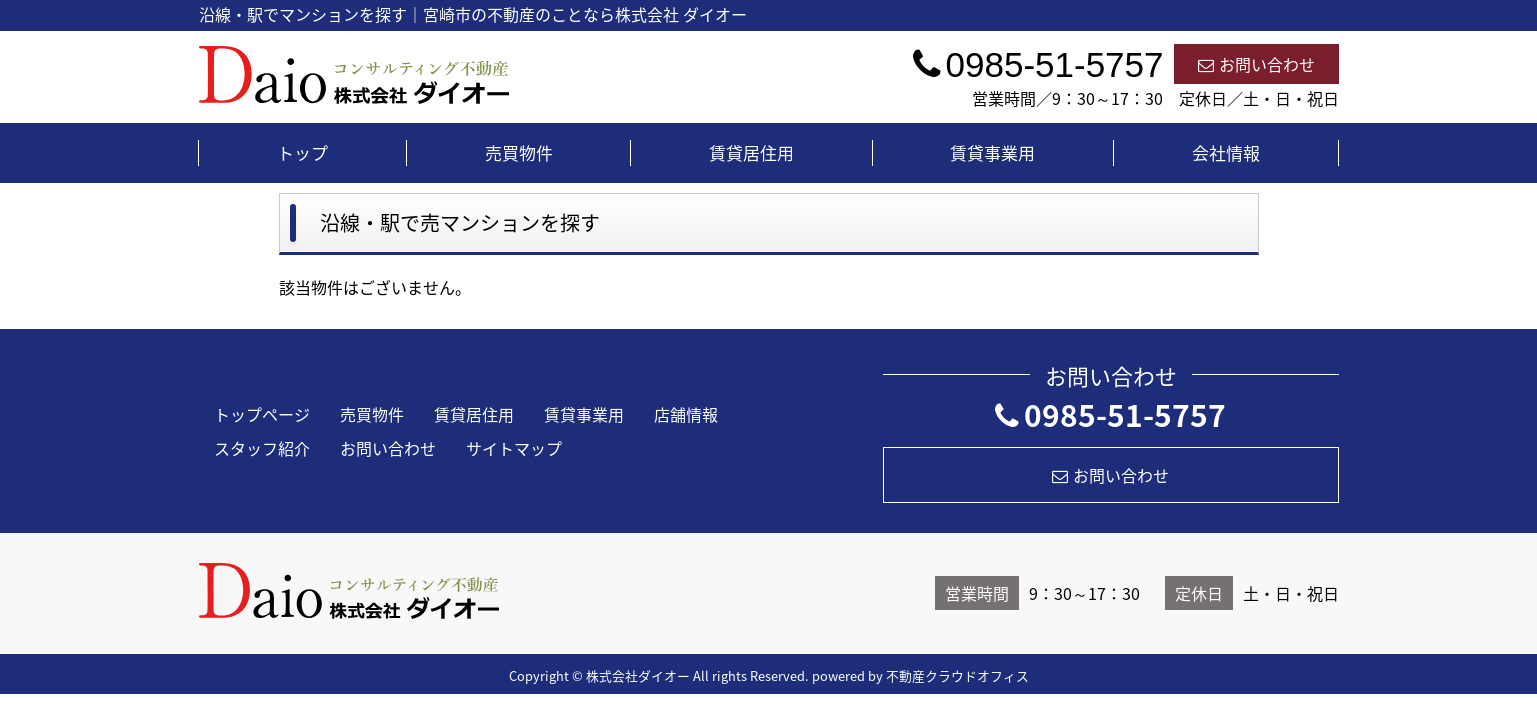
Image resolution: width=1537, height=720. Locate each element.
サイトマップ (514, 448)
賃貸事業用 (992, 152)
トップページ (262, 414)
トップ (302, 152)
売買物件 (519, 152)
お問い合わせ (1256, 64)
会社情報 (1226, 152)
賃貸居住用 (751, 152)
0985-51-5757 (1110, 414)
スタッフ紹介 (262, 448)
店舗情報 (686, 414)
